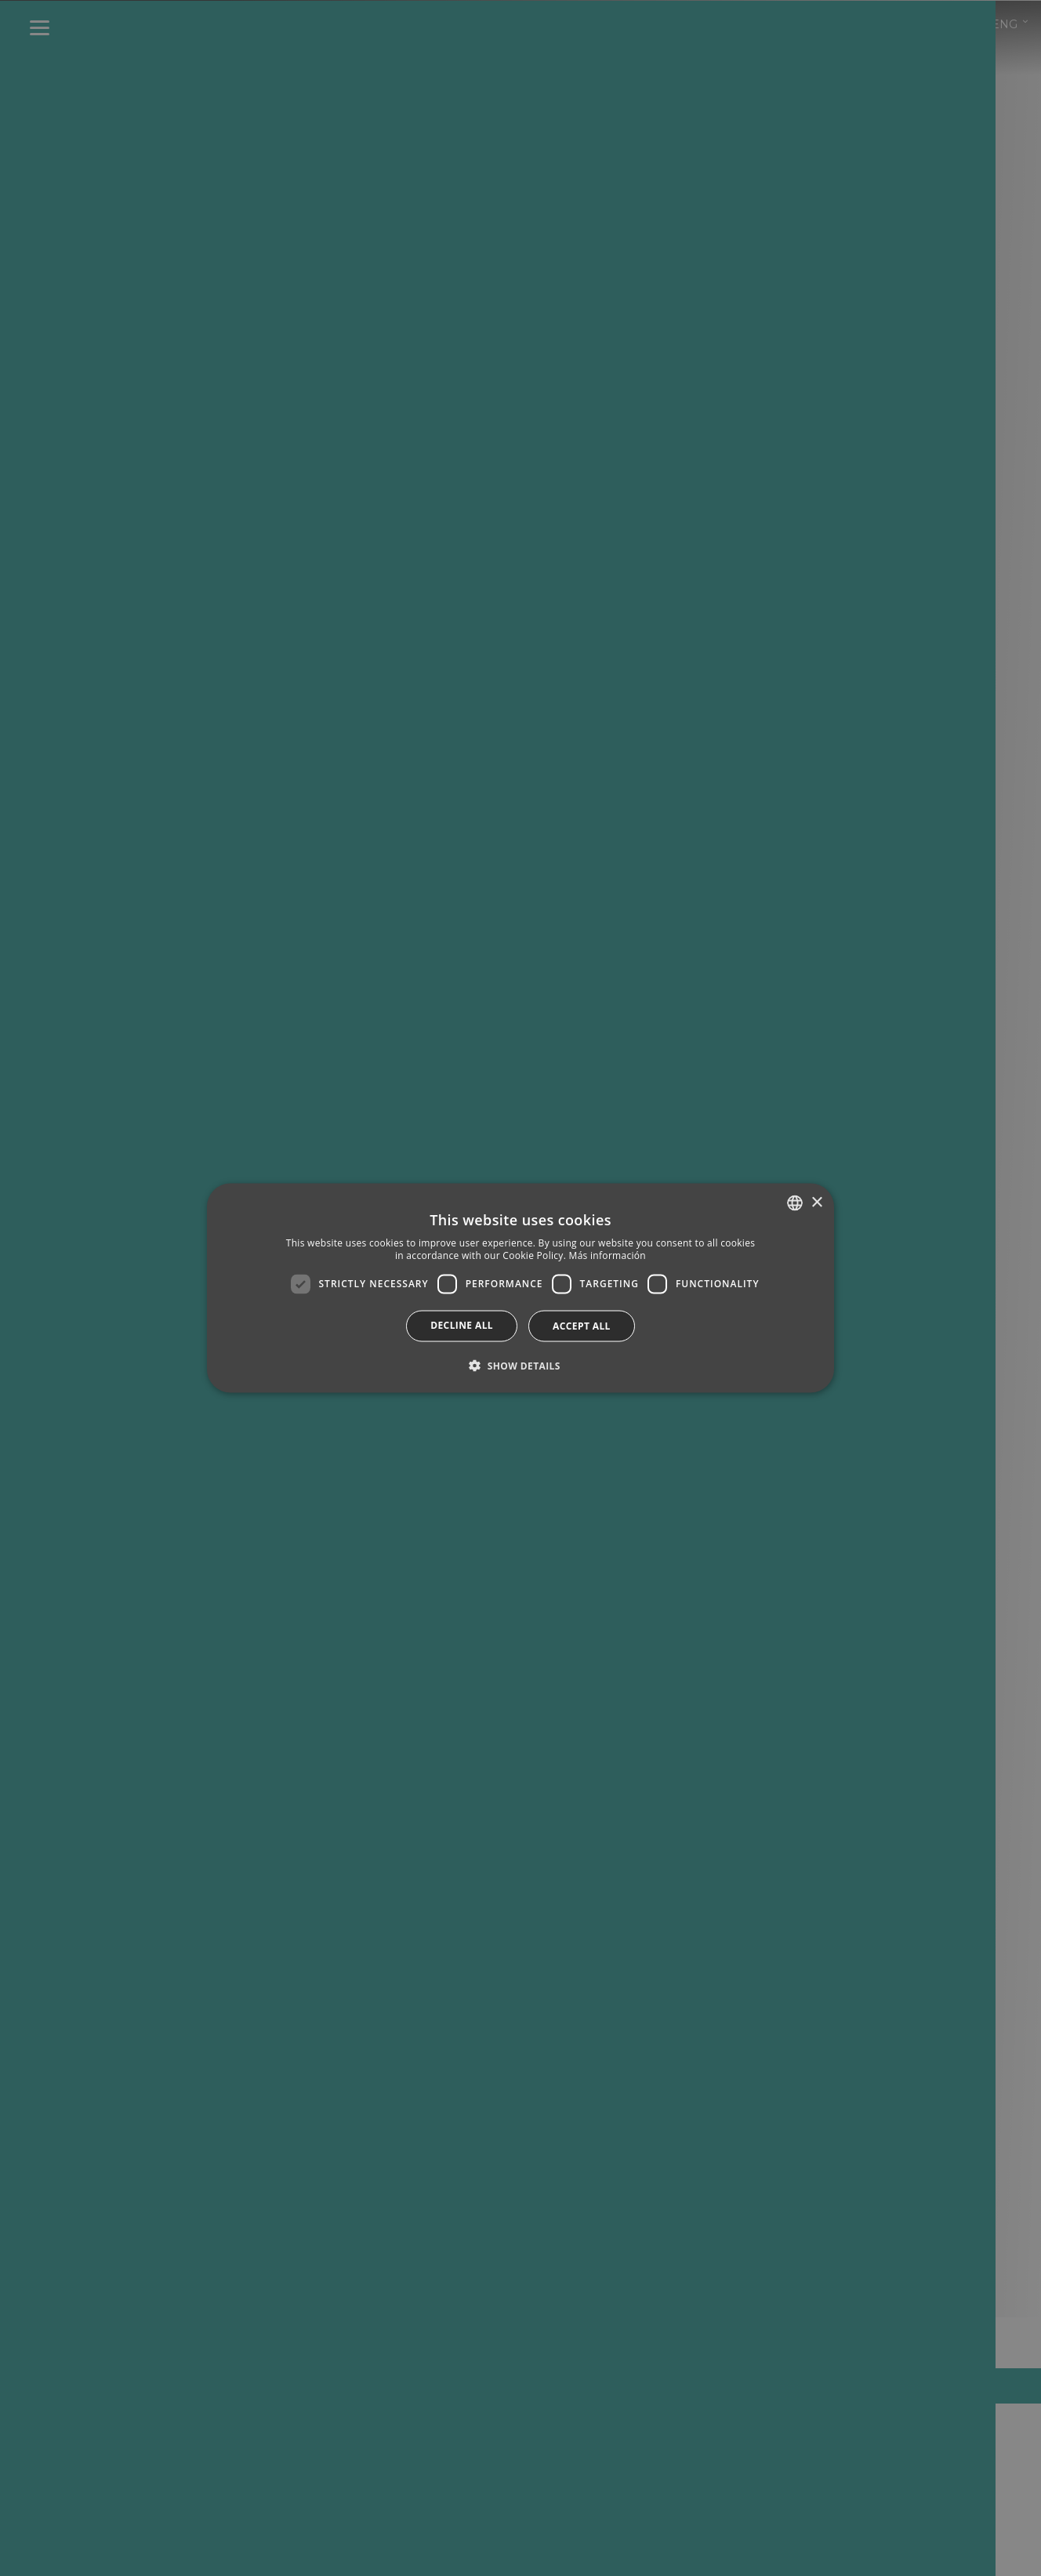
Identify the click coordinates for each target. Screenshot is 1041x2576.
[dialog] (520, 1288)
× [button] (816, 1202)
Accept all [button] (582, 1325)
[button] (520, 1365)
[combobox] (795, 1203)
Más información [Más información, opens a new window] (607, 1255)
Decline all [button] (461, 1324)
